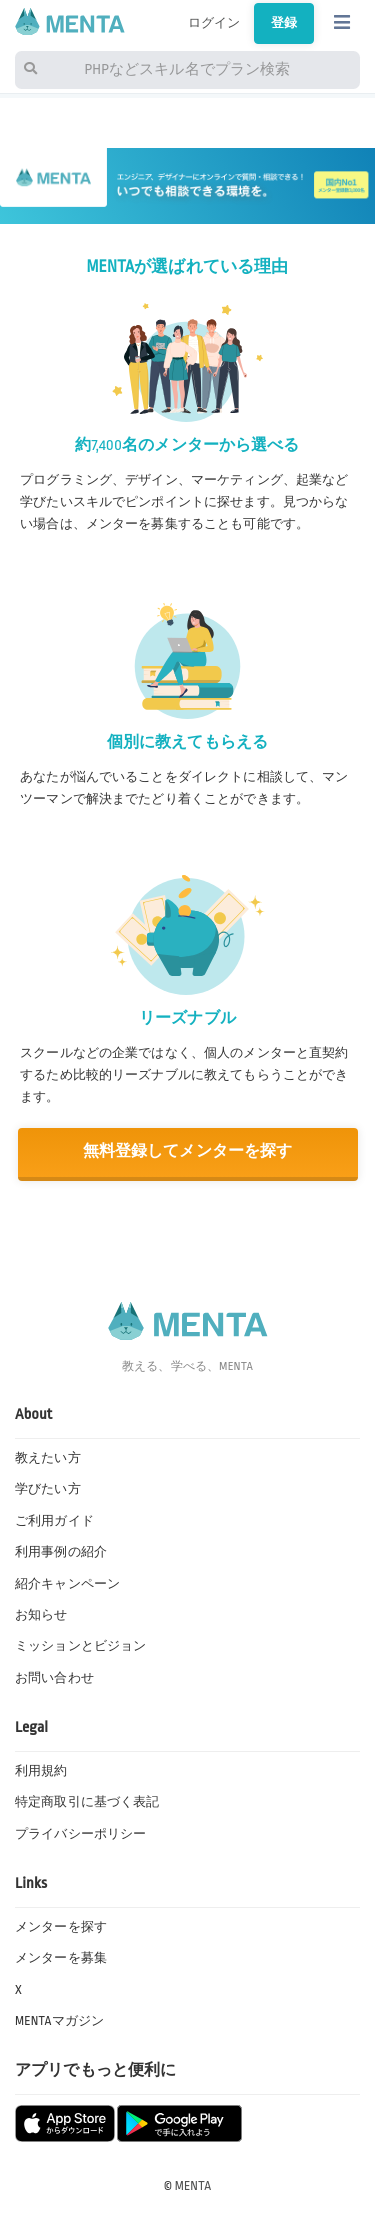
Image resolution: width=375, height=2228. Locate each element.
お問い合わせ (54, 1678)
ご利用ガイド (54, 1521)
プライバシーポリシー (80, 1834)
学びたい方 (48, 1489)
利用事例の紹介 (61, 1552)
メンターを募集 (61, 1958)
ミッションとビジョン (80, 1646)
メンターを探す (61, 1927)
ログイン (214, 23)
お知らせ (41, 1615)
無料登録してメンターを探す (188, 1151)
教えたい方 (48, 1458)
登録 (284, 23)
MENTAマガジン (59, 2021)
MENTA (193, 2186)
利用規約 (41, 1771)
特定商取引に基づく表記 (87, 1802)
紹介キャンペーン (67, 1584)
